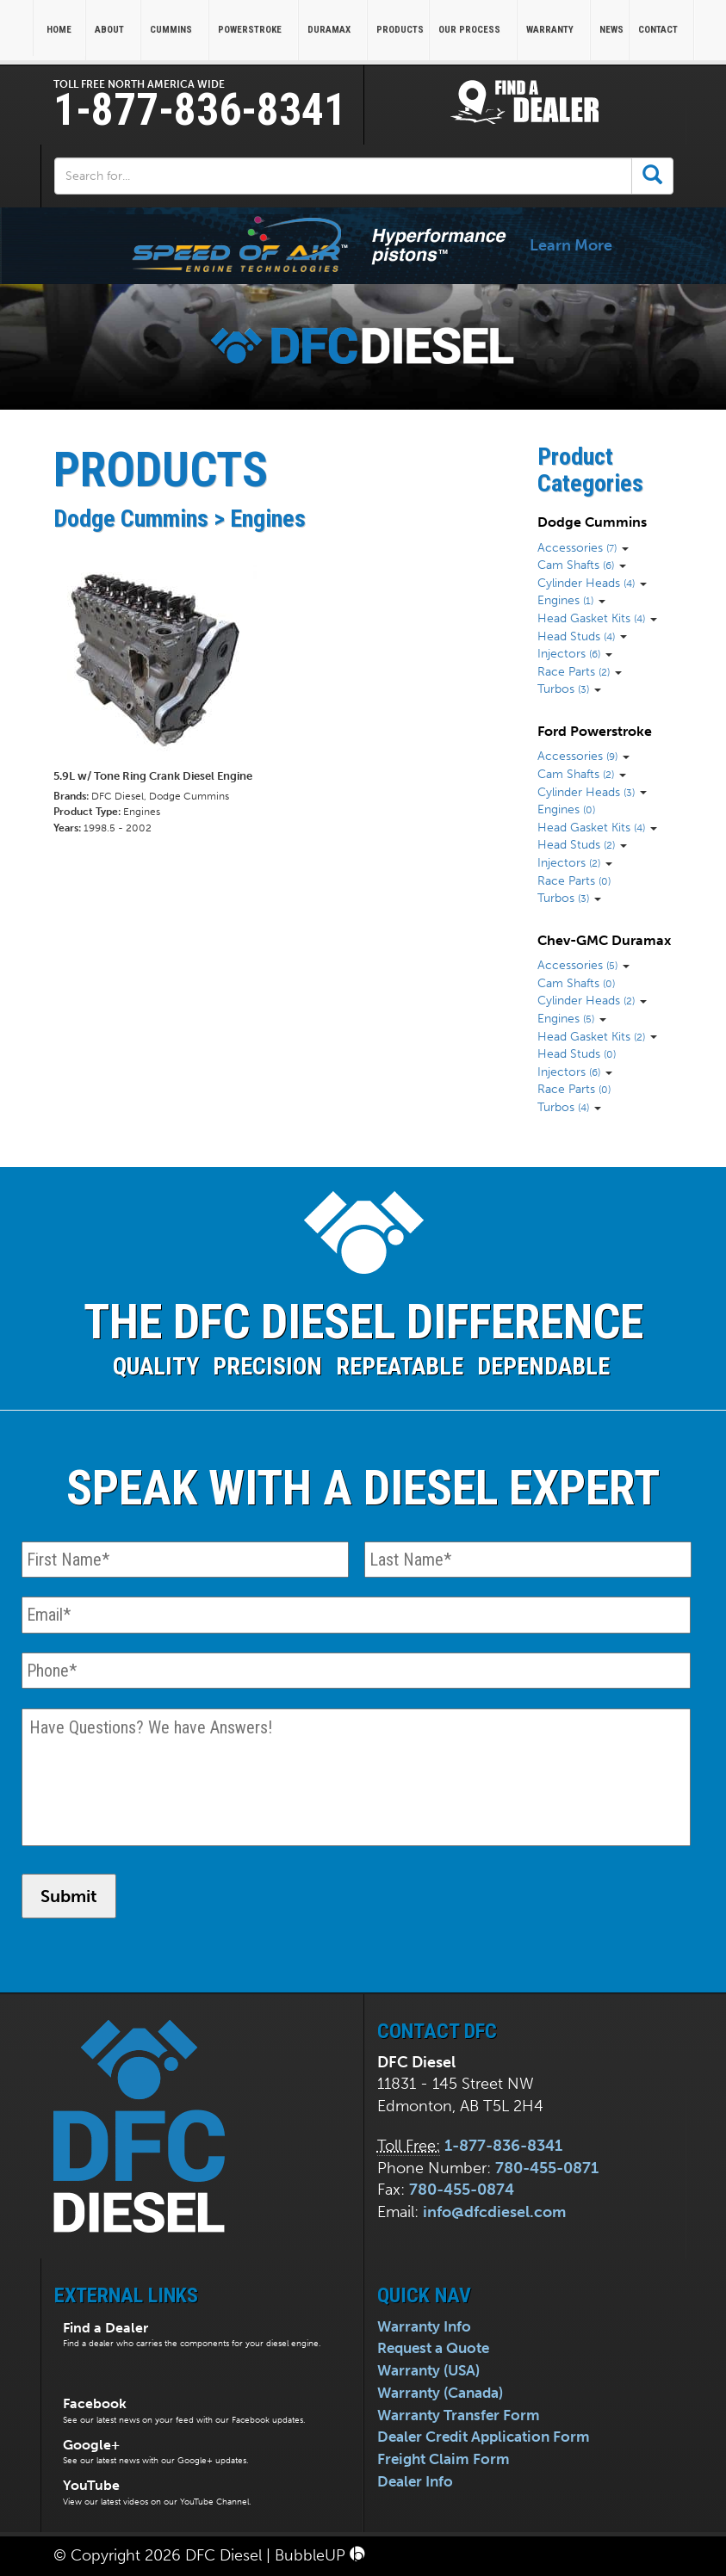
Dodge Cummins (592, 522)
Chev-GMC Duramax (604, 940)
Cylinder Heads (586, 582)
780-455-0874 (461, 2189)
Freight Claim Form (443, 2459)
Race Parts (573, 671)
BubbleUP (320, 2555)
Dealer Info (415, 2481)
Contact (663, 29)
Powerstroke (255, 29)
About (115, 29)
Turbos (563, 688)
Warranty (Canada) (440, 2392)
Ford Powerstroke (594, 731)
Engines (565, 600)
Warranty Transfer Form (458, 2415)
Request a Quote (433, 2348)
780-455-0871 (547, 2168)
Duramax (334, 29)
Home (59, 29)
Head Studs (576, 636)
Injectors (568, 653)
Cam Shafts (575, 564)
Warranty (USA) (428, 2370)
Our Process (475, 29)
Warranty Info (424, 2326)
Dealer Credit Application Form (483, 2436)
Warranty (555, 29)
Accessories (577, 547)
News (611, 29)
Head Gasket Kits (591, 618)
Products (400, 29)
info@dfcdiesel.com (494, 2211)
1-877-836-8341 (199, 109)
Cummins (176, 29)
